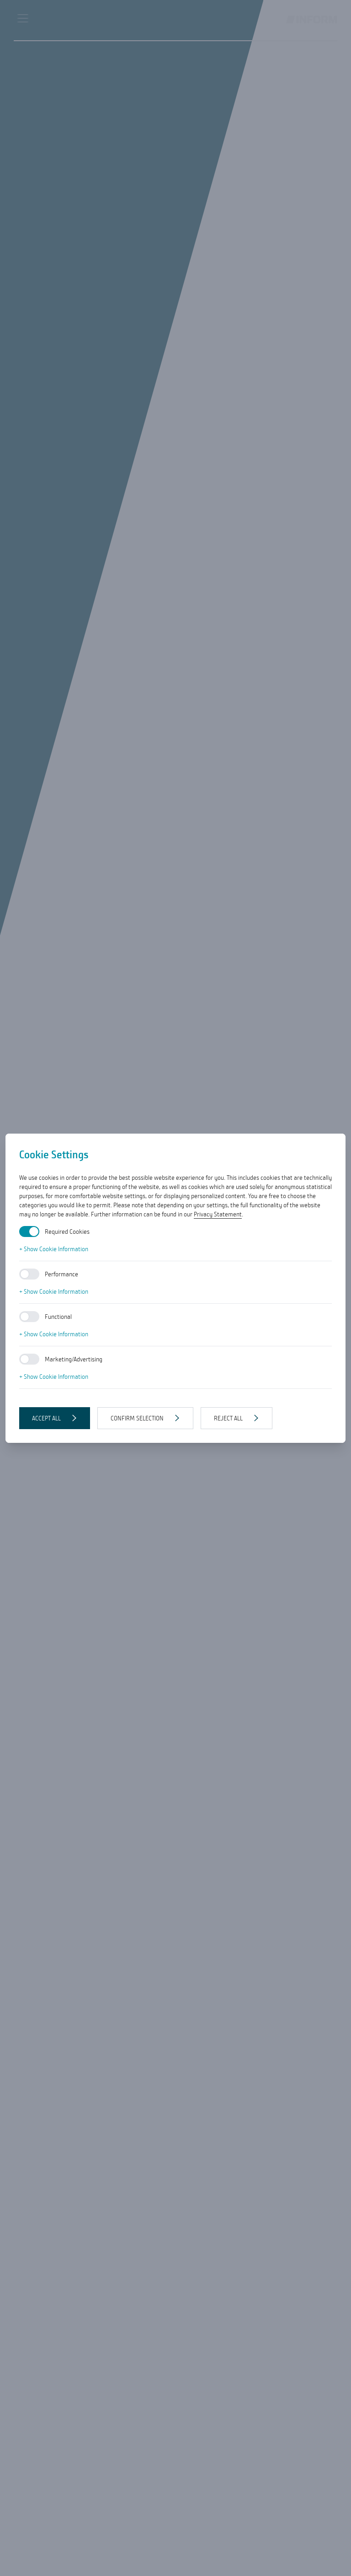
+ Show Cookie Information (53, 1249)
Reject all (228, 1418)
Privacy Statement (218, 1214)
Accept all (46, 1418)
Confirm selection (137, 1418)
